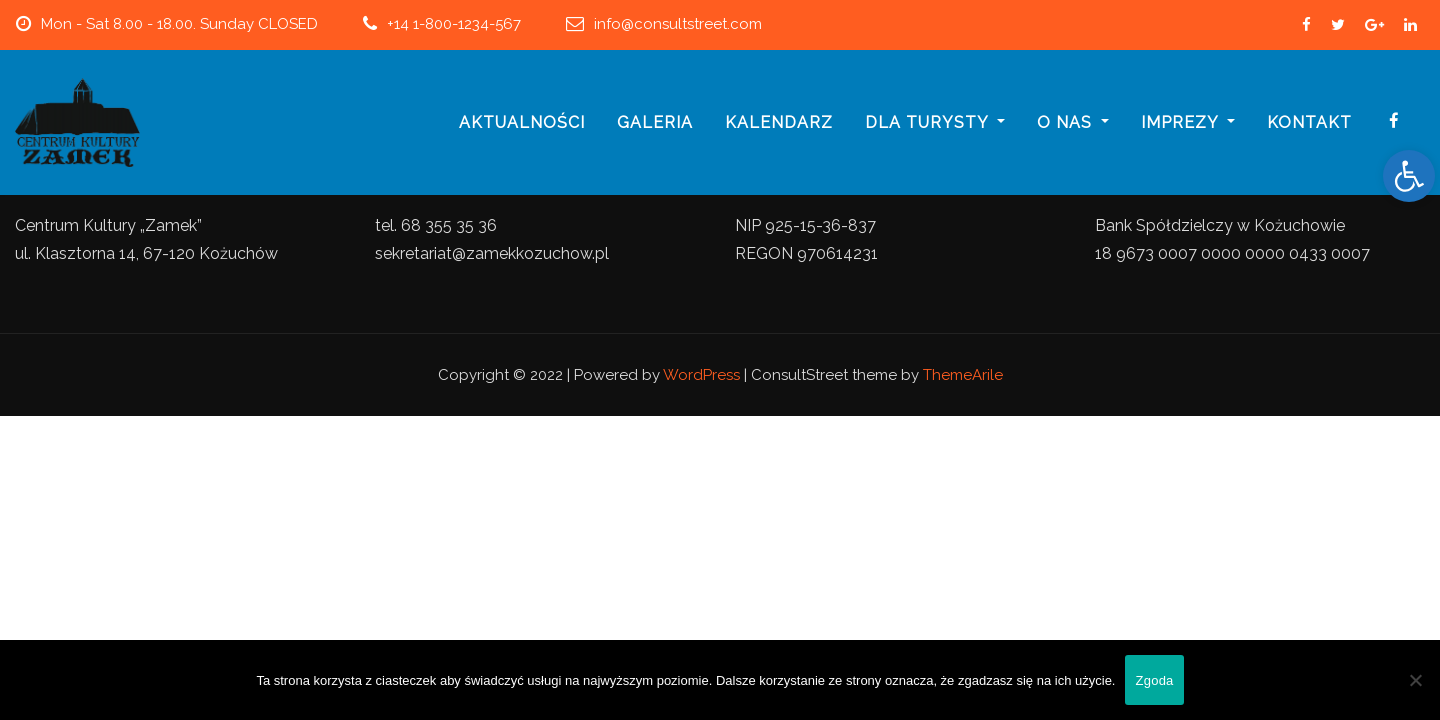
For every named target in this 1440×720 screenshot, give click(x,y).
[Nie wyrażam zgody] (1415, 680)
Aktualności (522, 122)
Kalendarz (779, 122)
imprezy (1188, 122)
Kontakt (1309, 122)
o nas (1073, 122)
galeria (655, 122)
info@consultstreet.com (678, 24)
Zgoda (1154, 680)
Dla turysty (935, 122)
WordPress (701, 375)
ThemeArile (963, 375)
